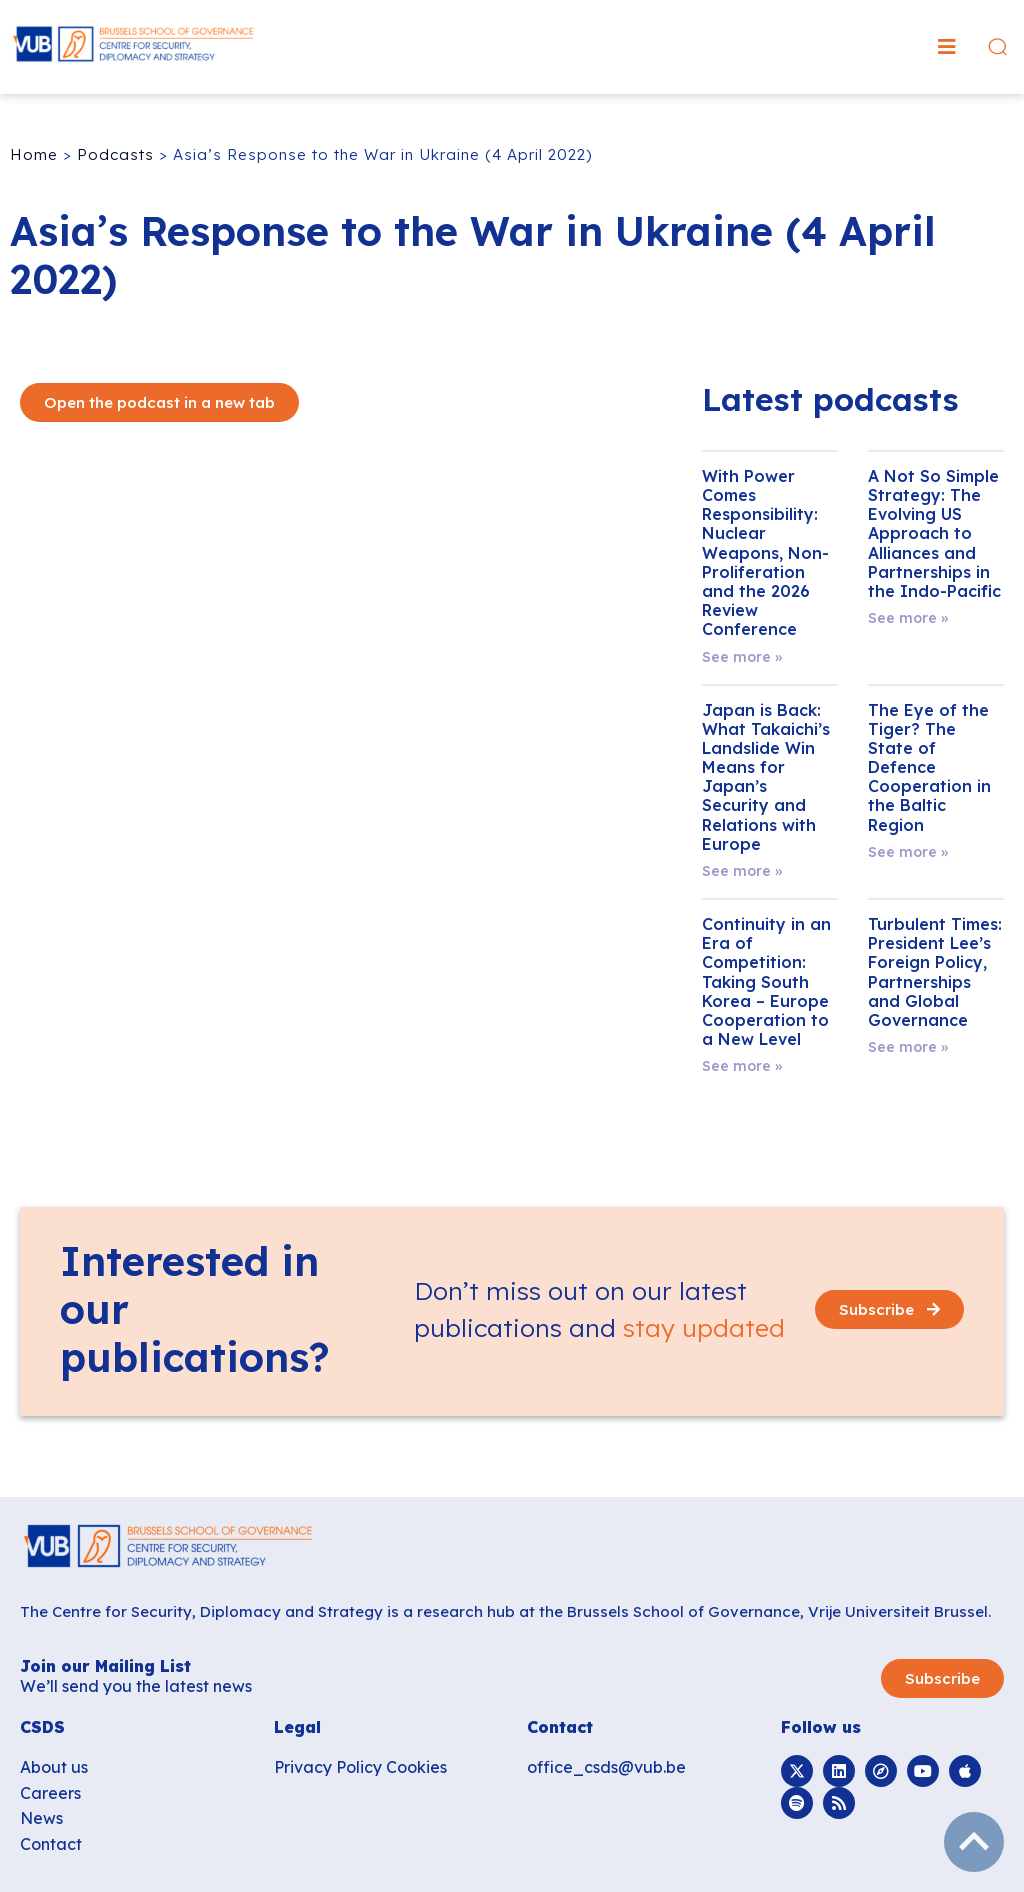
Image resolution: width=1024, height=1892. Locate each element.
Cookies (416, 1767)
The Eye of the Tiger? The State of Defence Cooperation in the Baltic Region (929, 767)
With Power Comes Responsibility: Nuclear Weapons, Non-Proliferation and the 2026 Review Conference (765, 553)
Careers (50, 1793)
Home (34, 154)
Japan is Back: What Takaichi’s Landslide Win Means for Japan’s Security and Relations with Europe (766, 777)
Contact (51, 1844)
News (41, 1818)
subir (974, 1842)
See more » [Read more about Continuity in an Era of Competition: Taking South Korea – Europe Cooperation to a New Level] (742, 1066)
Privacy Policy (328, 1767)
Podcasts (115, 154)
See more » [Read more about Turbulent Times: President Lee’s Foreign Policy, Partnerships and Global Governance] (908, 1047)
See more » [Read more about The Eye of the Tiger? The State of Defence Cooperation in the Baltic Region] (908, 852)
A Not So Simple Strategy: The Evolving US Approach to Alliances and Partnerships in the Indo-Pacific (934, 533)
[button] (947, 47)
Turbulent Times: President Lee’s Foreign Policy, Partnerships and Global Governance (935, 972)
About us (54, 1767)
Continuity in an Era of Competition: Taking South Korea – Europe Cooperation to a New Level (766, 981)
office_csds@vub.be (606, 1767)
